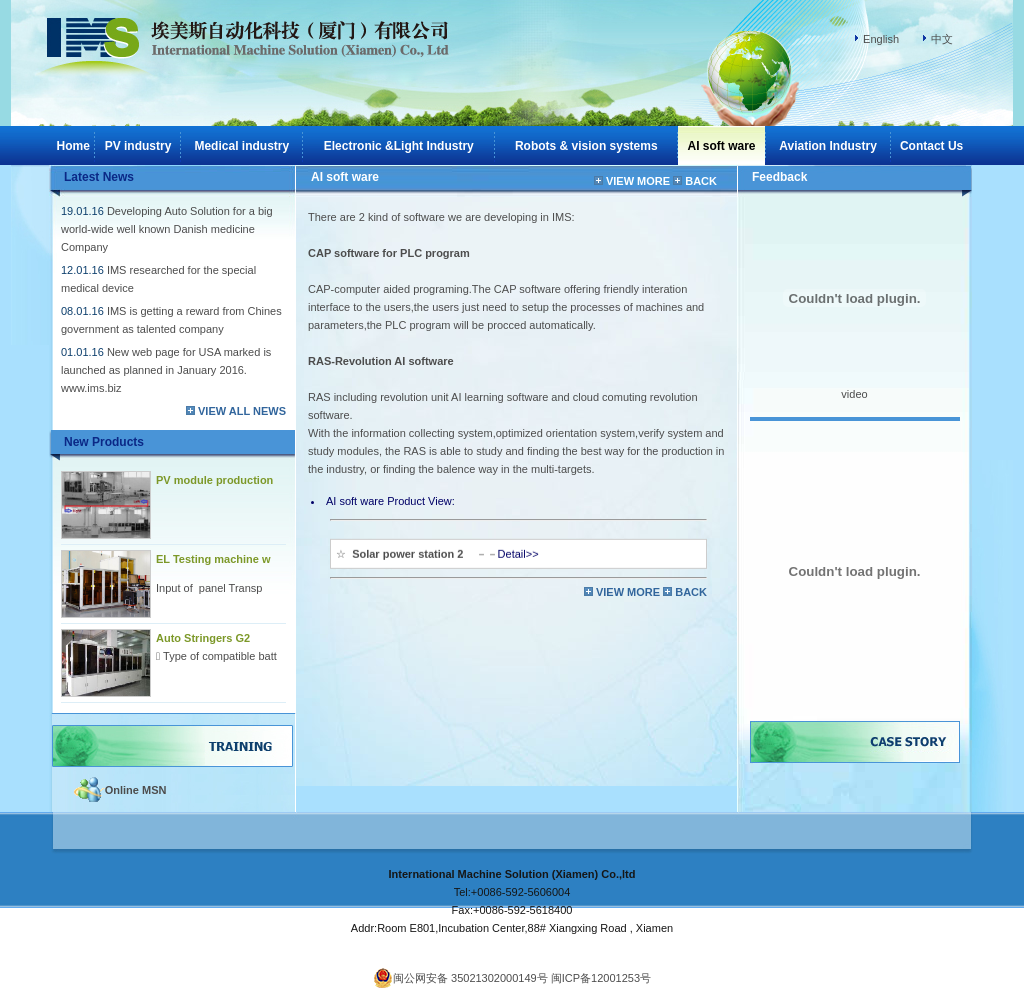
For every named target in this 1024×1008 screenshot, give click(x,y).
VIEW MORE (639, 181)
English (881, 39)
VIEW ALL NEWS (242, 411)
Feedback (779, 177)
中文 (942, 39)
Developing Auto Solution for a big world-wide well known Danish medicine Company (167, 229)
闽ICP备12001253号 (601, 978)
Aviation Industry (828, 146)
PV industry (138, 146)
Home (73, 146)
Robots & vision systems (586, 146)
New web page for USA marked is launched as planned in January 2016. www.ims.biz (166, 370)
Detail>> (518, 550)
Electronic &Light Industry (399, 146)
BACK (701, 181)
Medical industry (241, 146)
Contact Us (931, 146)
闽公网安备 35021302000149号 (460, 978)
